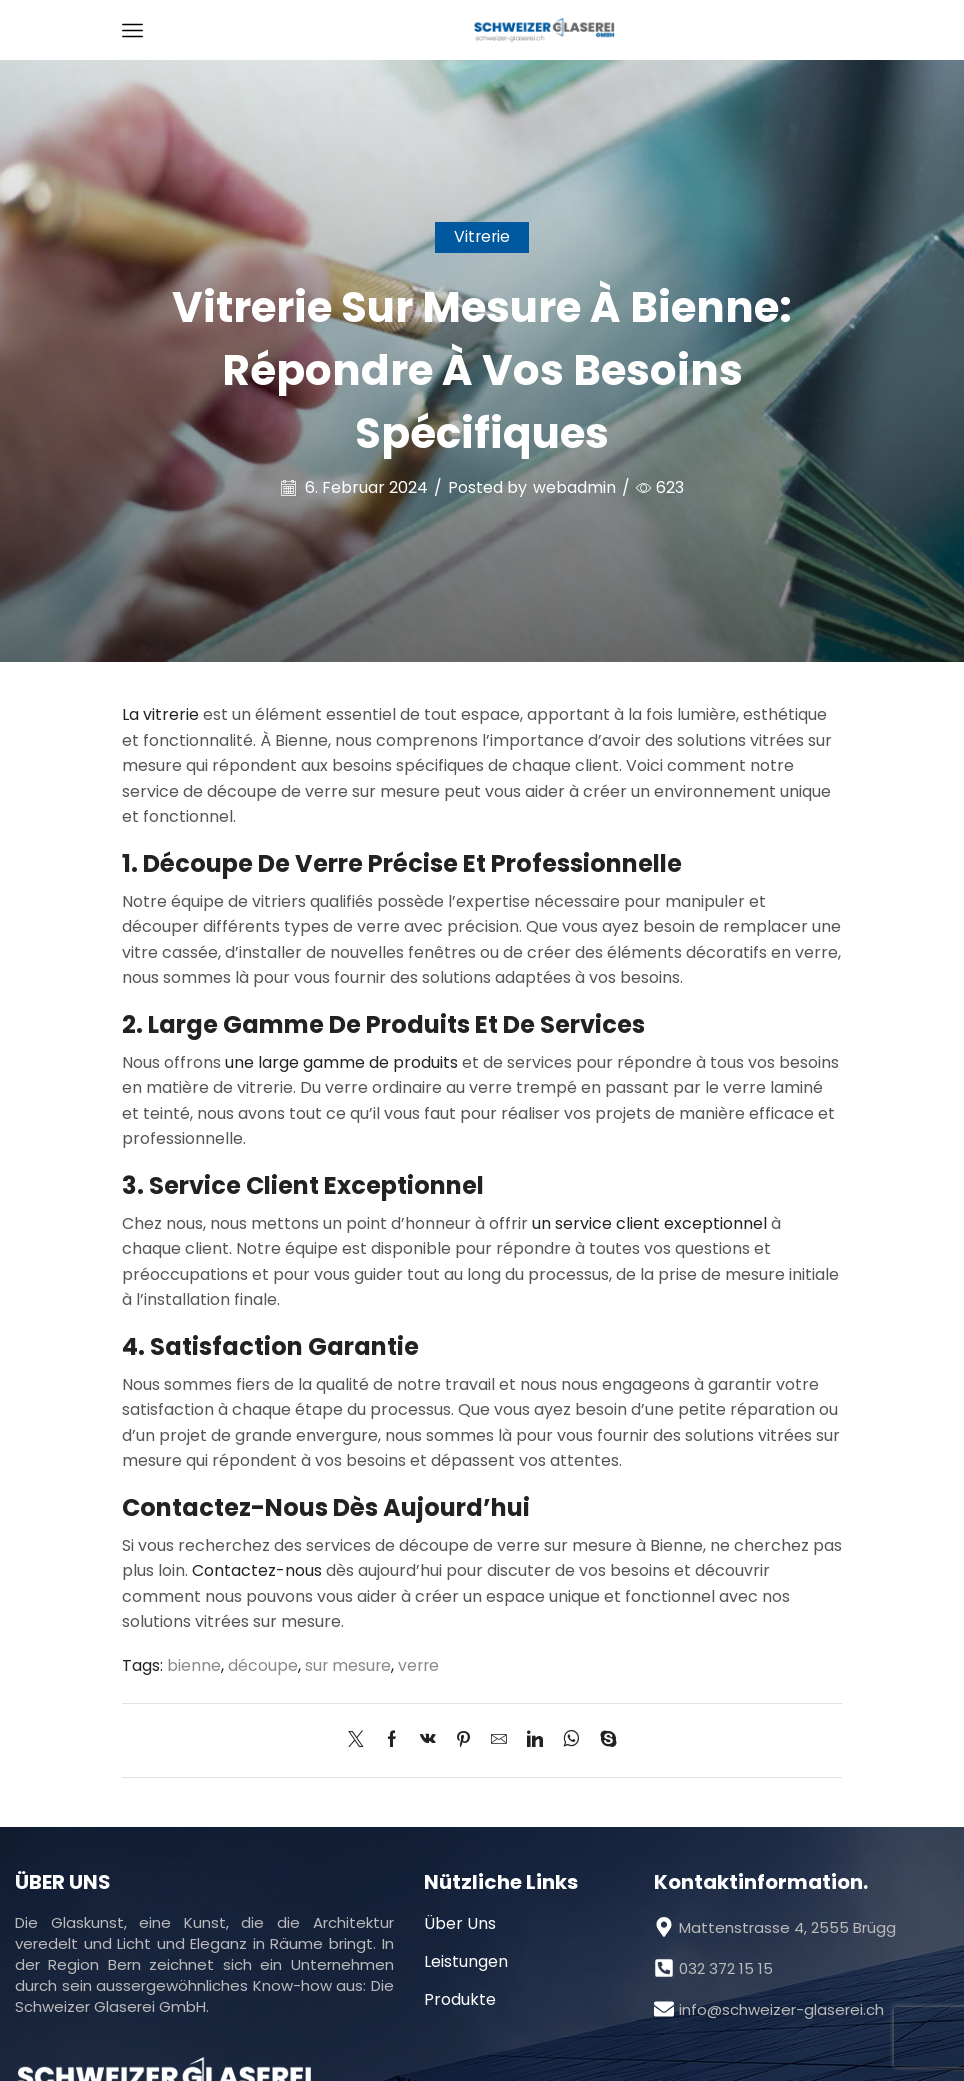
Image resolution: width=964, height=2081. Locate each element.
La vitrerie (160, 714)
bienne (194, 1665)
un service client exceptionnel (649, 1223)
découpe (263, 1665)
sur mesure (349, 1665)
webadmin (574, 488)
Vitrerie (482, 236)
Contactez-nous (257, 1570)
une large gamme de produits (341, 1062)
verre (421, 1665)
